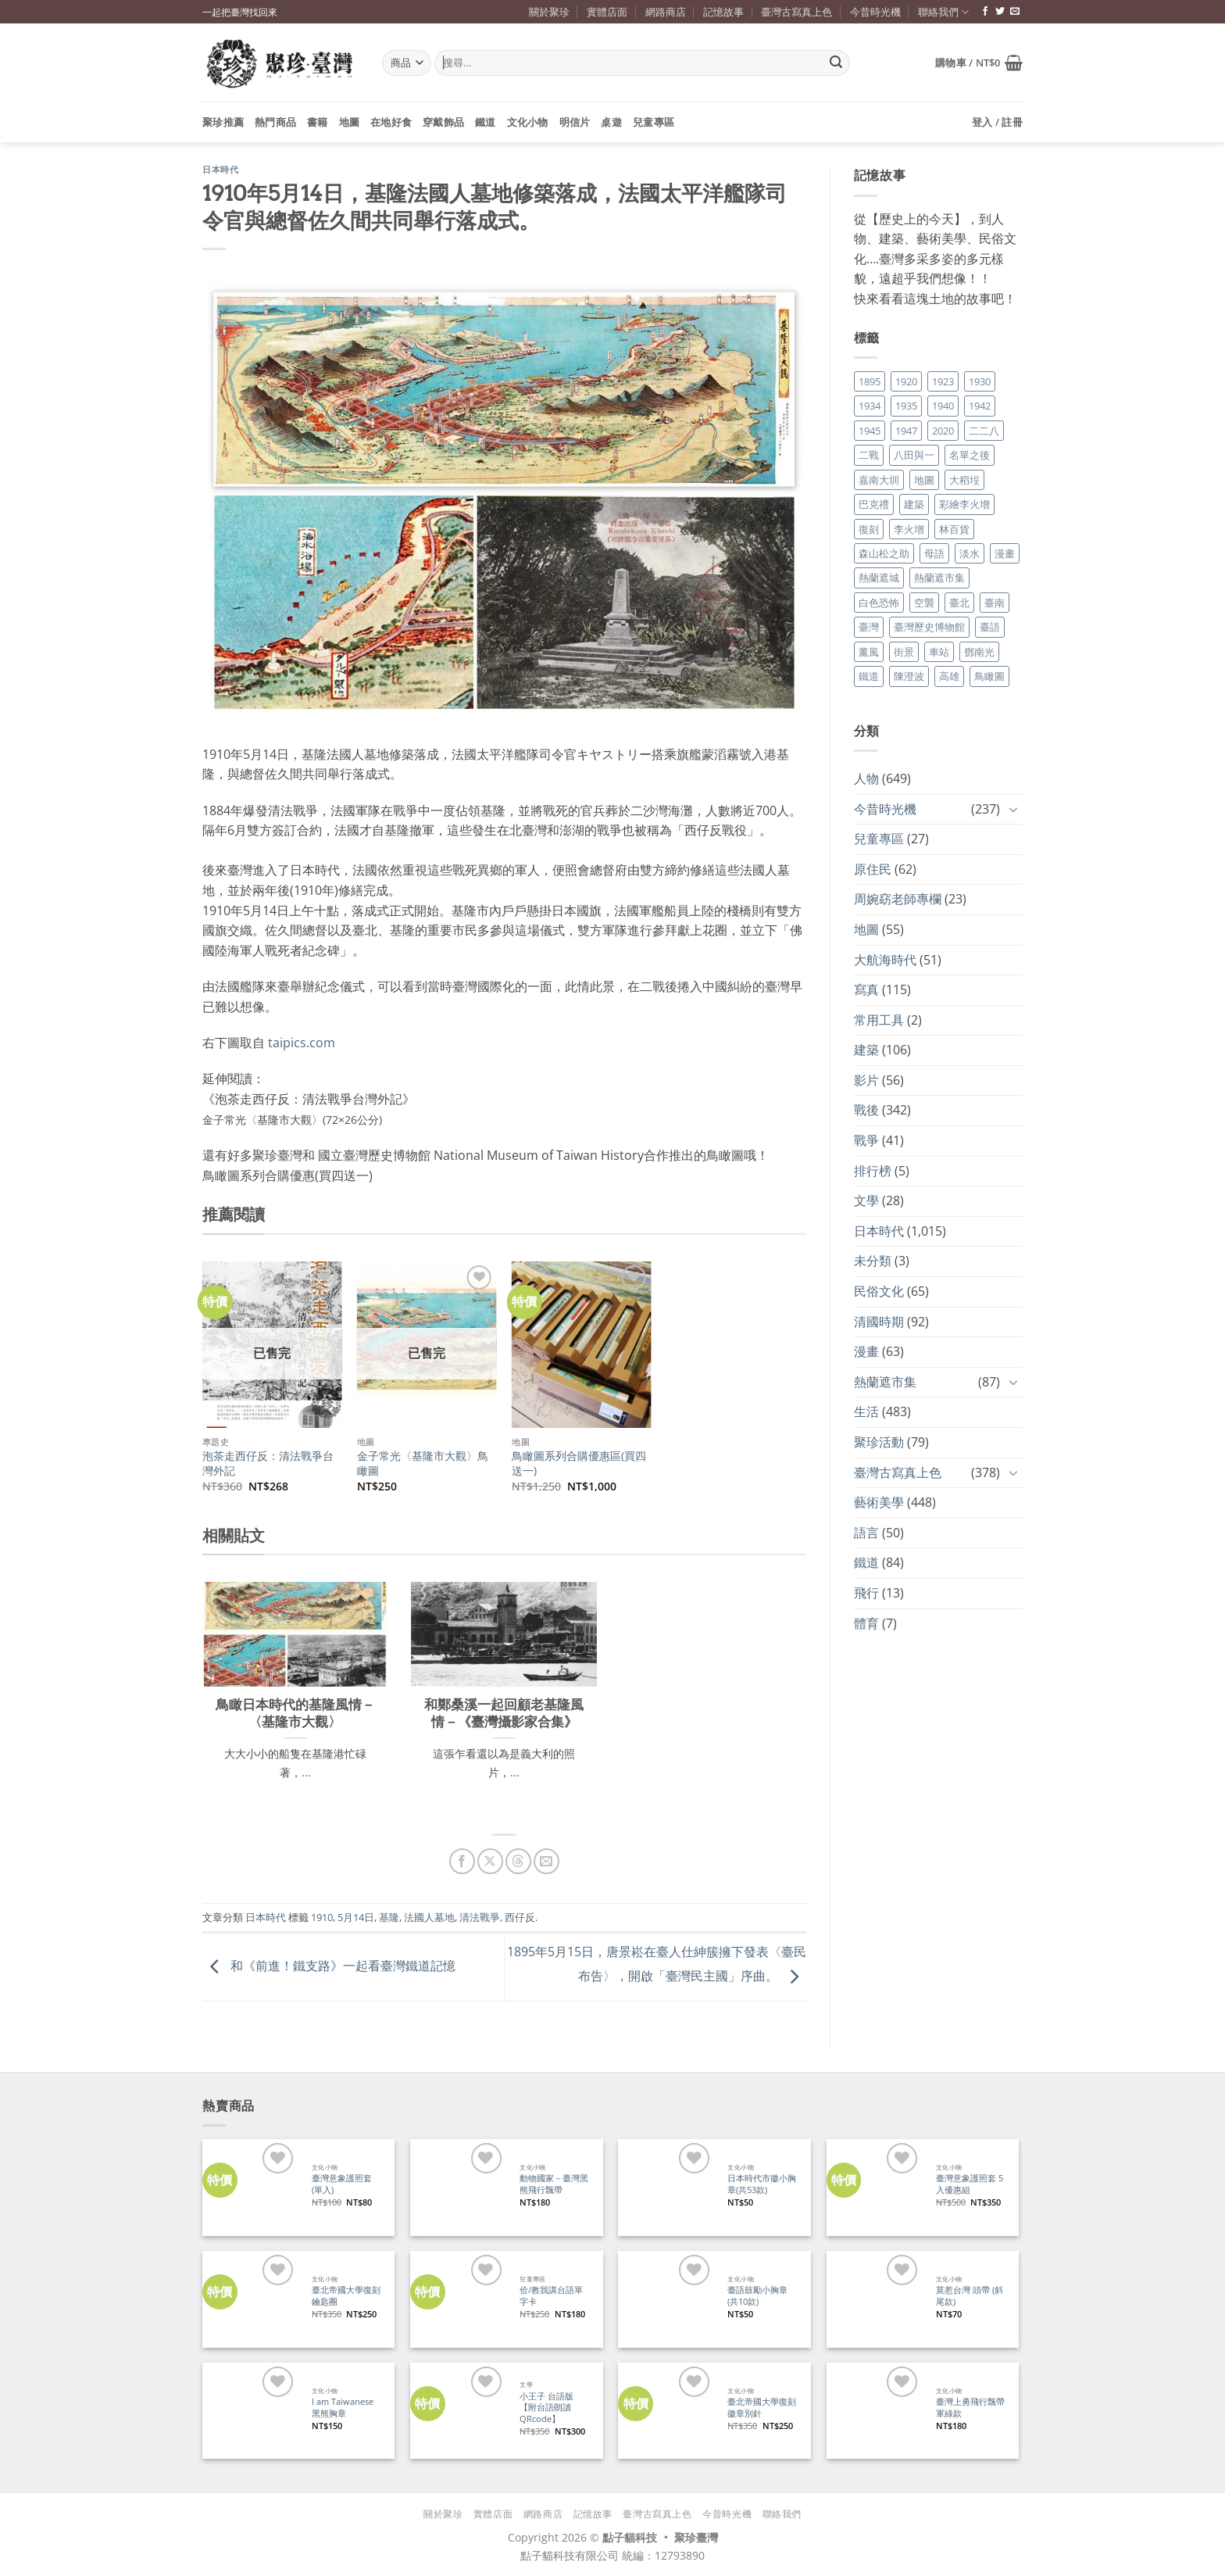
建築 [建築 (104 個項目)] (914, 504)
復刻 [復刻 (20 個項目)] (869, 529)
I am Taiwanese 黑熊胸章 (342, 2407)
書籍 (317, 122)
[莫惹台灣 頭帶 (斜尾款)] (875, 2299)
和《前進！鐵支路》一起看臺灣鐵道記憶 (328, 1965)
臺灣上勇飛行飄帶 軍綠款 (970, 2407)
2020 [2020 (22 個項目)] (943, 431)
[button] (979, 62)
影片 (866, 1080)
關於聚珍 (549, 12)
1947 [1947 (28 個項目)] (906, 431)
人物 (866, 778)
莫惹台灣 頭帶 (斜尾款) (969, 2295)
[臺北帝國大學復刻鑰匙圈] (250, 2299)
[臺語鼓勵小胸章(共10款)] (666, 2299)
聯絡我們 (943, 12)
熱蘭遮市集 (885, 1381)
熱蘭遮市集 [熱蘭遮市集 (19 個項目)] (939, 578)
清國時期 (879, 1321)
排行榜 (872, 1170)
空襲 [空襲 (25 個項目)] (924, 603)
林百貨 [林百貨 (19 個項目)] (954, 529)
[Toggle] (1013, 809)
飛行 (866, 1592)
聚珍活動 (879, 1442)
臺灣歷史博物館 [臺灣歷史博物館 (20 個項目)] (929, 627)
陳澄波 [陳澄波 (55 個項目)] (909, 676)
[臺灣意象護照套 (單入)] (250, 2187)
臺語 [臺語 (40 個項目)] (990, 627)
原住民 (872, 869)
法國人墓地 (429, 1917)
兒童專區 (653, 122)
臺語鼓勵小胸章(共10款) (757, 2295)
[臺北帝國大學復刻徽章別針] (666, 2411)
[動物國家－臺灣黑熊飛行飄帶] (458, 2187)
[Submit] (836, 63)
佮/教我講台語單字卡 (551, 2295)
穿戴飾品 (443, 122)
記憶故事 (723, 12)
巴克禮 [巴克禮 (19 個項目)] (874, 504)
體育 (866, 1623)
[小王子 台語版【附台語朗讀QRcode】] (458, 2411)
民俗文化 (879, 1291)
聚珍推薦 (223, 122)
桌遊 (611, 122)
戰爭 (866, 1140)
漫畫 (866, 1351)
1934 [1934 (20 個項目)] (869, 406)
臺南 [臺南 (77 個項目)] (994, 603)
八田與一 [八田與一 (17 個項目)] (914, 455)
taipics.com (301, 1042)
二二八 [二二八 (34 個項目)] (984, 431)
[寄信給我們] (1015, 11)
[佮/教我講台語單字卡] (458, 2299)
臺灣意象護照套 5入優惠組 (969, 2184)
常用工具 (879, 1020)
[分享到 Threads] (518, 1861)
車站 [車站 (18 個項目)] (939, 652)
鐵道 (485, 122)
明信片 (575, 122)
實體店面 (607, 12)
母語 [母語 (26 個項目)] (934, 553)
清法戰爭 (479, 1917)
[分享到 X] (490, 1861)
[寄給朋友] (546, 1861)
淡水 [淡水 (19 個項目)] (969, 553)
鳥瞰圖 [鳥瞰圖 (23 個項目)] (989, 676)
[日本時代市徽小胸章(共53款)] (666, 2187)
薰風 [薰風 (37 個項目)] (869, 652)
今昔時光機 (875, 12)
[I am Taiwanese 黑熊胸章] (250, 2411)
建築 (866, 1049)
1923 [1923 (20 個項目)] (943, 381)
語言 (866, 1532)
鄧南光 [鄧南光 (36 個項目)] (979, 652)
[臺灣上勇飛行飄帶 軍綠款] (875, 2411)
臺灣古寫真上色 (796, 12)
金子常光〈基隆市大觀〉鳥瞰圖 (422, 1463)
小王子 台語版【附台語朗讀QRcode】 (546, 2407)
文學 (866, 1200)
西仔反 (520, 1917)
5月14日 (356, 1917)
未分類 (872, 1260)
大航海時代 (885, 959)
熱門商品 (275, 122)
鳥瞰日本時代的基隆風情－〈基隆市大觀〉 (295, 1713)
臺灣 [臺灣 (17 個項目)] (869, 627)
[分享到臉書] (462, 1861)
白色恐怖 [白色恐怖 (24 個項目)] (879, 603)
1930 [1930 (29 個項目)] (980, 381)
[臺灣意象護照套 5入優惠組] (875, 2187)
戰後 (866, 1109)
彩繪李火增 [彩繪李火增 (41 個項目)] (964, 504)
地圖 (349, 122)
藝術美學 (879, 1502)
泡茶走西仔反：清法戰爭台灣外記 (268, 1463)
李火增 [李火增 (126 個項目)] (909, 529)
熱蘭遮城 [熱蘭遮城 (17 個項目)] (879, 578)
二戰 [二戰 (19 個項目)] (869, 455)
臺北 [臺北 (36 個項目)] (959, 603)
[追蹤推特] (1000, 11)
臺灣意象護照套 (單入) (342, 2184)
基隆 (389, 1917)
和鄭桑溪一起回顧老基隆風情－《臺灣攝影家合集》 (504, 1713)
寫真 (866, 989)
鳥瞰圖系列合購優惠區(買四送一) (579, 1463)
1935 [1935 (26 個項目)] (906, 406)
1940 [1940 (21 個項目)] (943, 406)
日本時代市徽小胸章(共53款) (761, 2184)
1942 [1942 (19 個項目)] (980, 406)
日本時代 (220, 169)
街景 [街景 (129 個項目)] (904, 652)
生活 (866, 1411)
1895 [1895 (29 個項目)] (869, 381)
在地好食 (391, 122)
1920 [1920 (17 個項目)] (906, 381)
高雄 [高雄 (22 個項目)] (949, 676)
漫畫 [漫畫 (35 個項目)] (1005, 553)
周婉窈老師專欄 (897, 898)
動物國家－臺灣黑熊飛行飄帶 (554, 2184)
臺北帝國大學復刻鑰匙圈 (346, 2295)
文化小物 (527, 122)
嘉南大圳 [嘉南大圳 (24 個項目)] (879, 480)
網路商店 (665, 12)
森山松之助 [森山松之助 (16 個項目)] (884, 553)
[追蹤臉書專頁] (985, 11)
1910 (322, 1917)
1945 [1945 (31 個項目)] (869, 431)
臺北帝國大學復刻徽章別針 (761, 2407)
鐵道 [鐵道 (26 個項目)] (869, 676)
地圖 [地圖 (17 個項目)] (924, 480)
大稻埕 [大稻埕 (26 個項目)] (964, 480)
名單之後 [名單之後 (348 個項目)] (969, 455)
